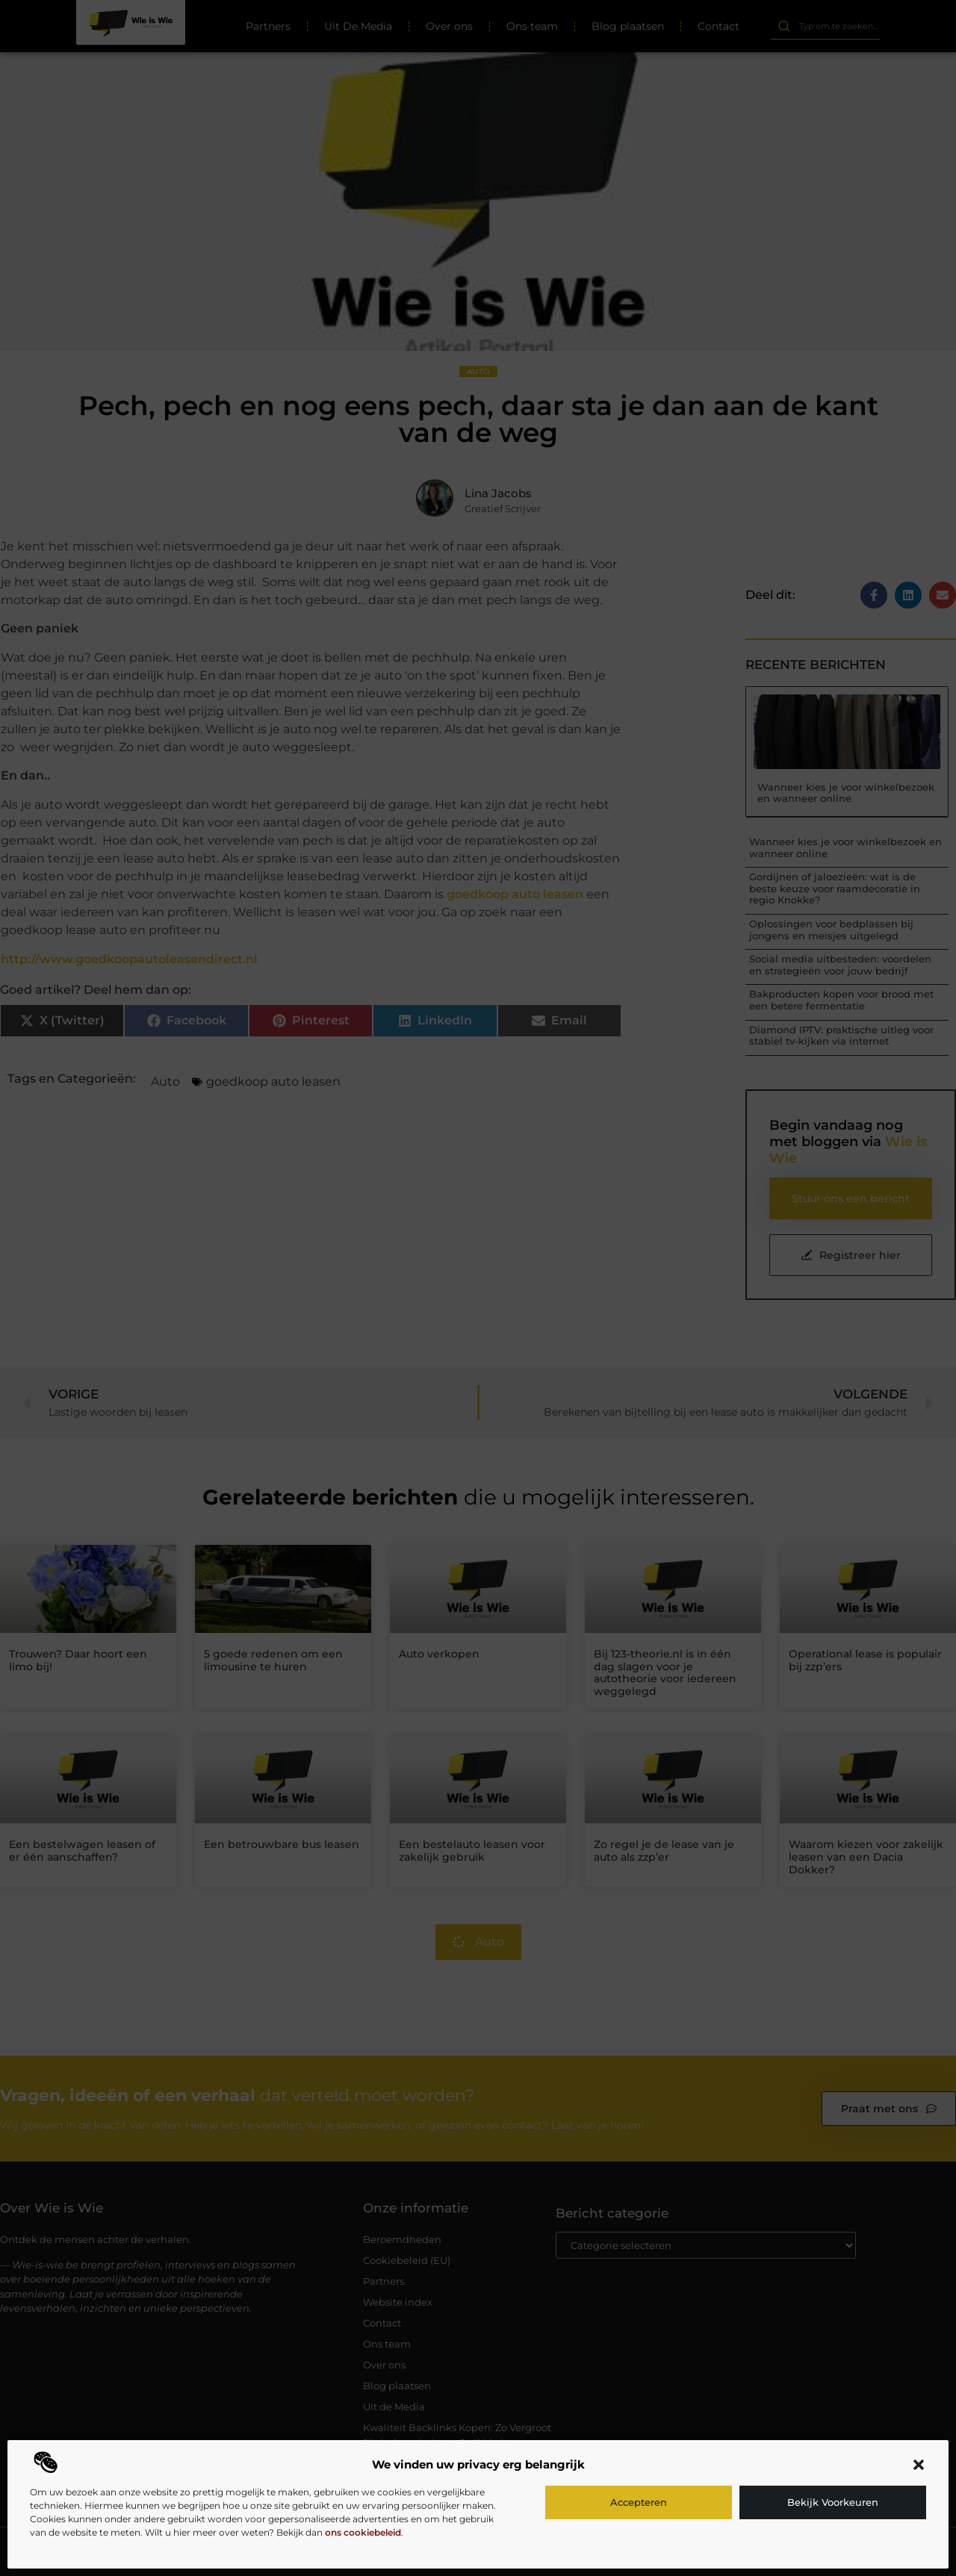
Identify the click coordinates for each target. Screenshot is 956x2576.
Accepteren (638, 2502)
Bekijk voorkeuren (832, 2502)
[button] (918, 2464)
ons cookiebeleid (363, 2532)
